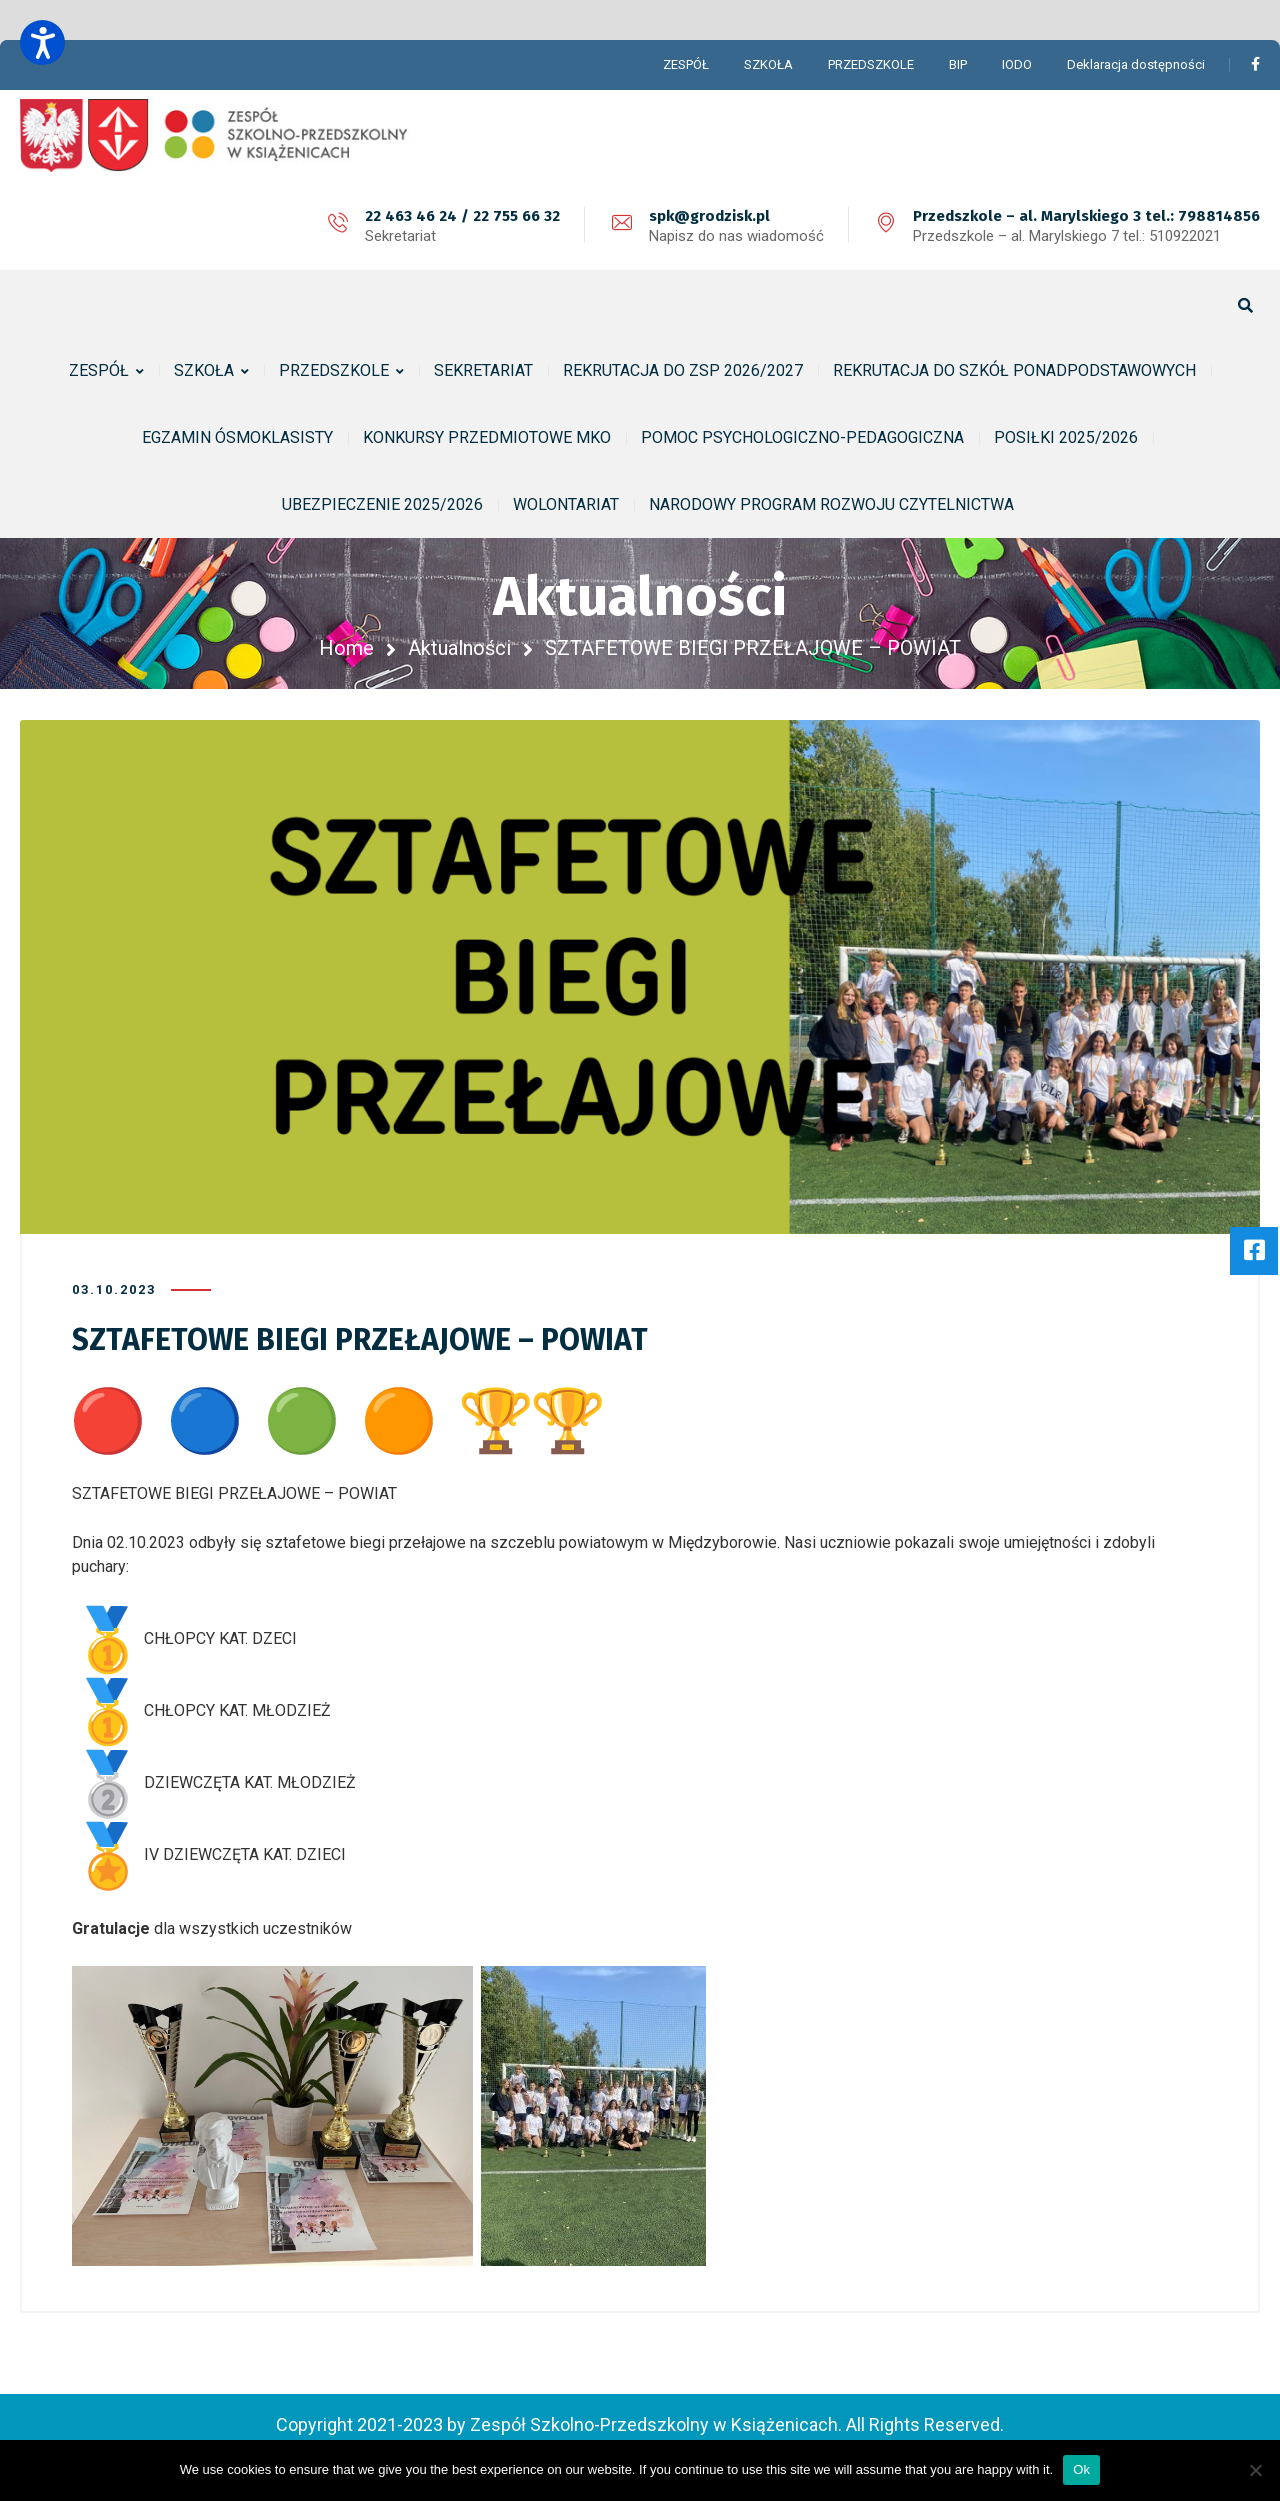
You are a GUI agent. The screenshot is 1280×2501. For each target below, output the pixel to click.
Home (346, 648)
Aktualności (459, 648)
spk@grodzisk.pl (709, 216)
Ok (1081, 2469)
